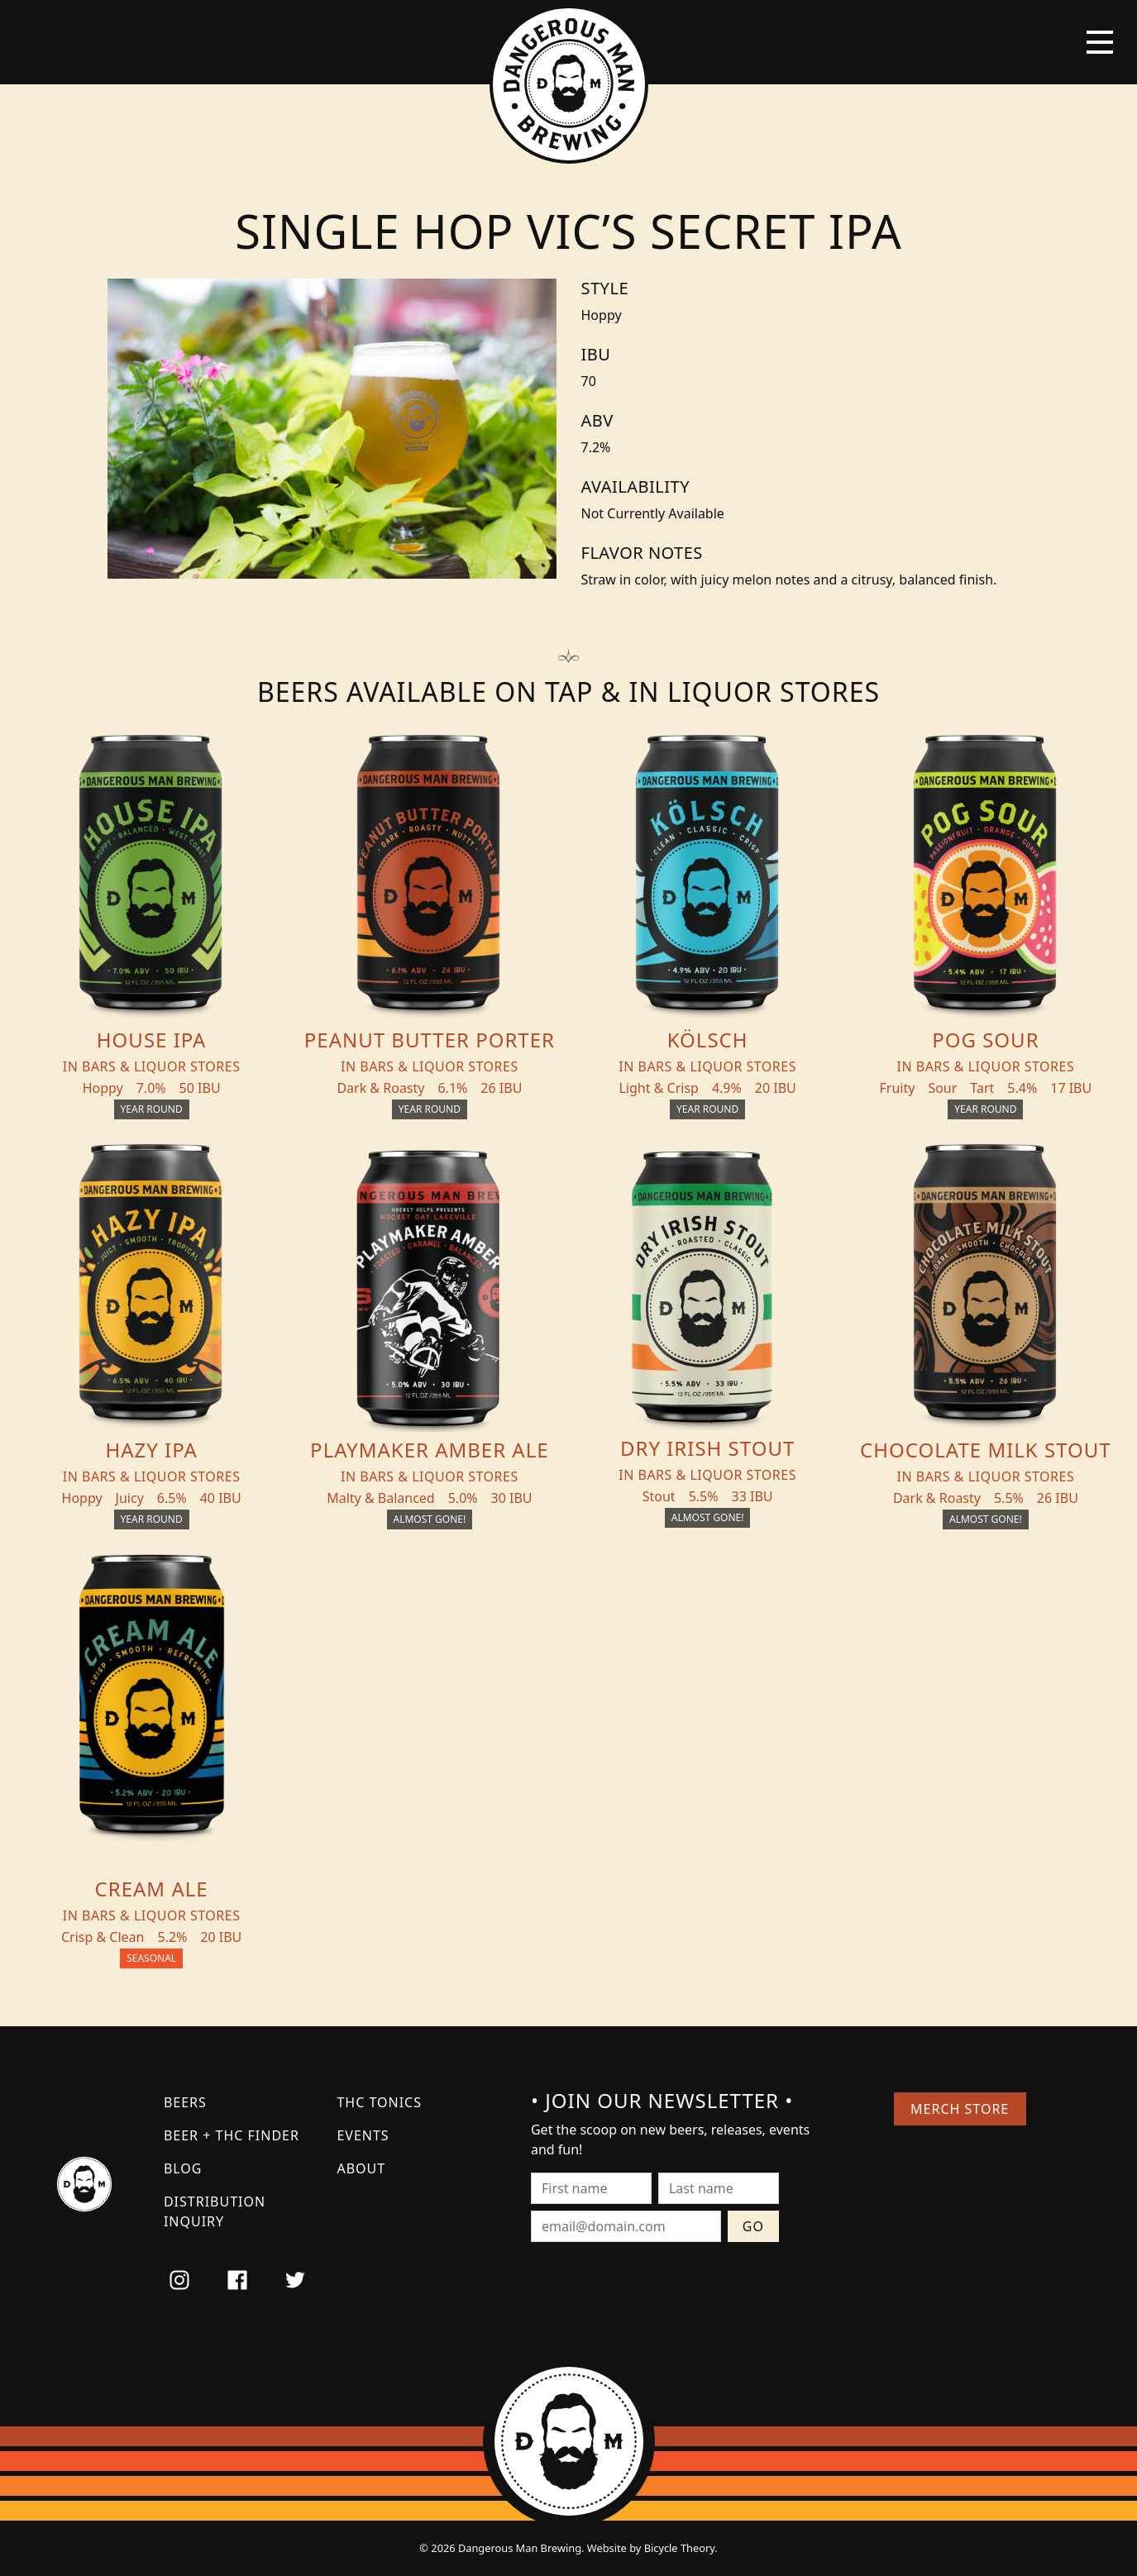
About (361, 2168)
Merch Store (959, 2109)
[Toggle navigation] (1100, 42)
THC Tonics (379, 2102)
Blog (183, 2168)
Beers (185, 2102)
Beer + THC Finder (231, 2135)
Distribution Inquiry (214, 2211)
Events (363, 2135)
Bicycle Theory (679, 2547)
